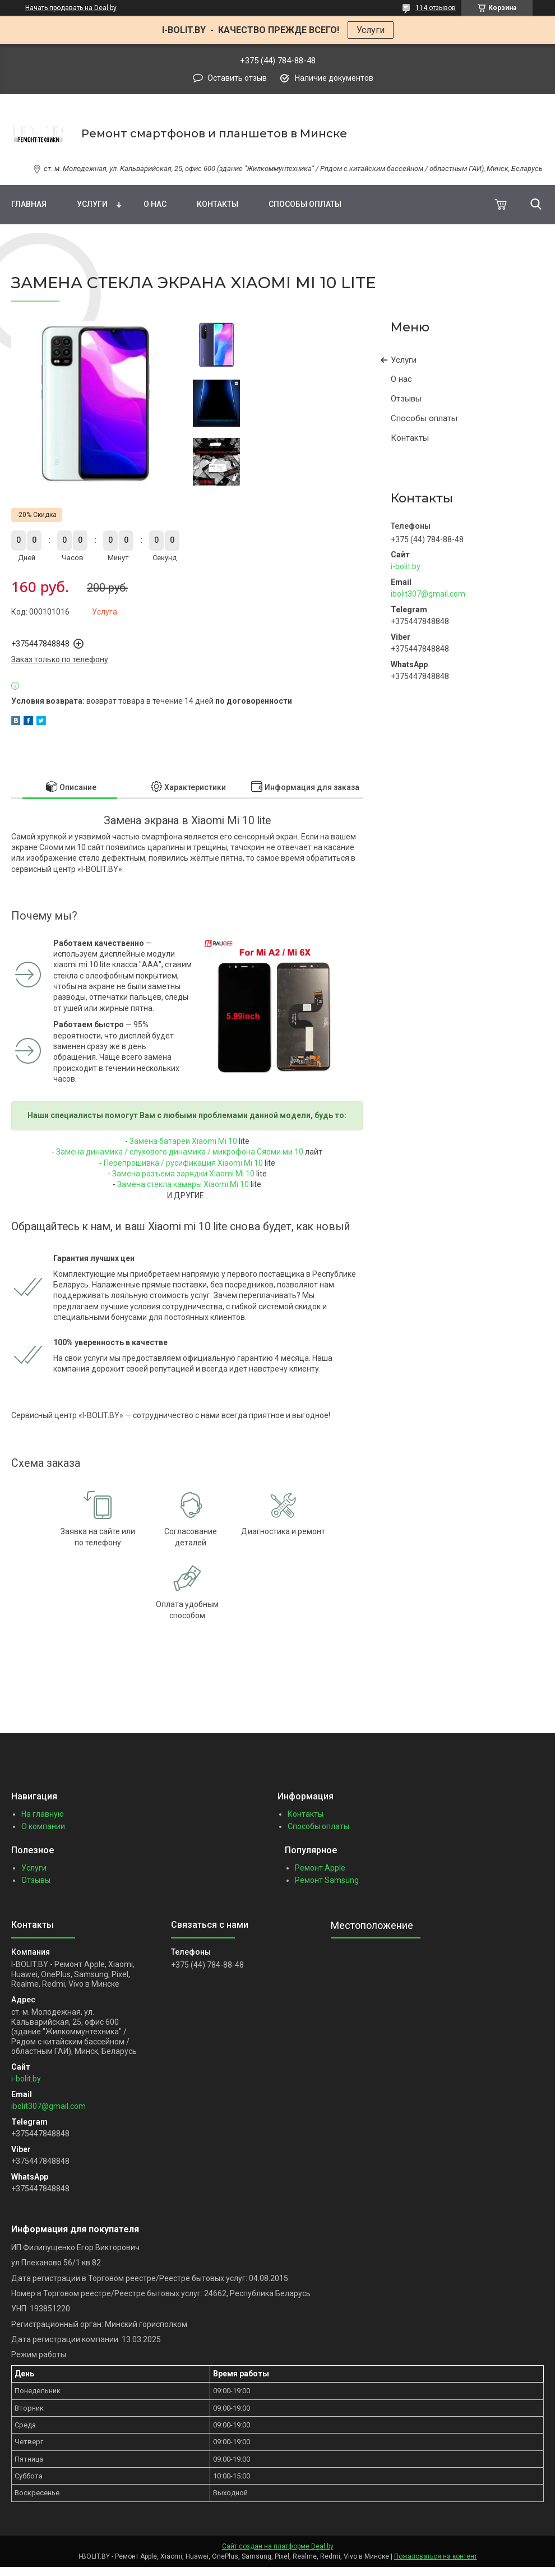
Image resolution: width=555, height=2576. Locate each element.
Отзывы (406, 399)
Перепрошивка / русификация (161, 1162)
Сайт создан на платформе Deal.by (278, 2546)
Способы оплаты (305, 204)
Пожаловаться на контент (435, 2556)
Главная (29, 204)
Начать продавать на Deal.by (71, 8)
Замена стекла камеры (160, 1184)
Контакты (217, 204)
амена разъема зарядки (163, 1173)
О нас (155, 204)
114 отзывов (435, 8)
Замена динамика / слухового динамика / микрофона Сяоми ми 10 (179, 1151)
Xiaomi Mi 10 (240, 1162)
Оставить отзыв (237, 77)
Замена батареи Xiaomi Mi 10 (183, 1141)
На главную (42, 1813)
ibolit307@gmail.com (428, 593)
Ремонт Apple (320, 1867)
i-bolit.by (405, 566)
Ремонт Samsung (327, 1880)
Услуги (371, 30)
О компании (43, 1826)
